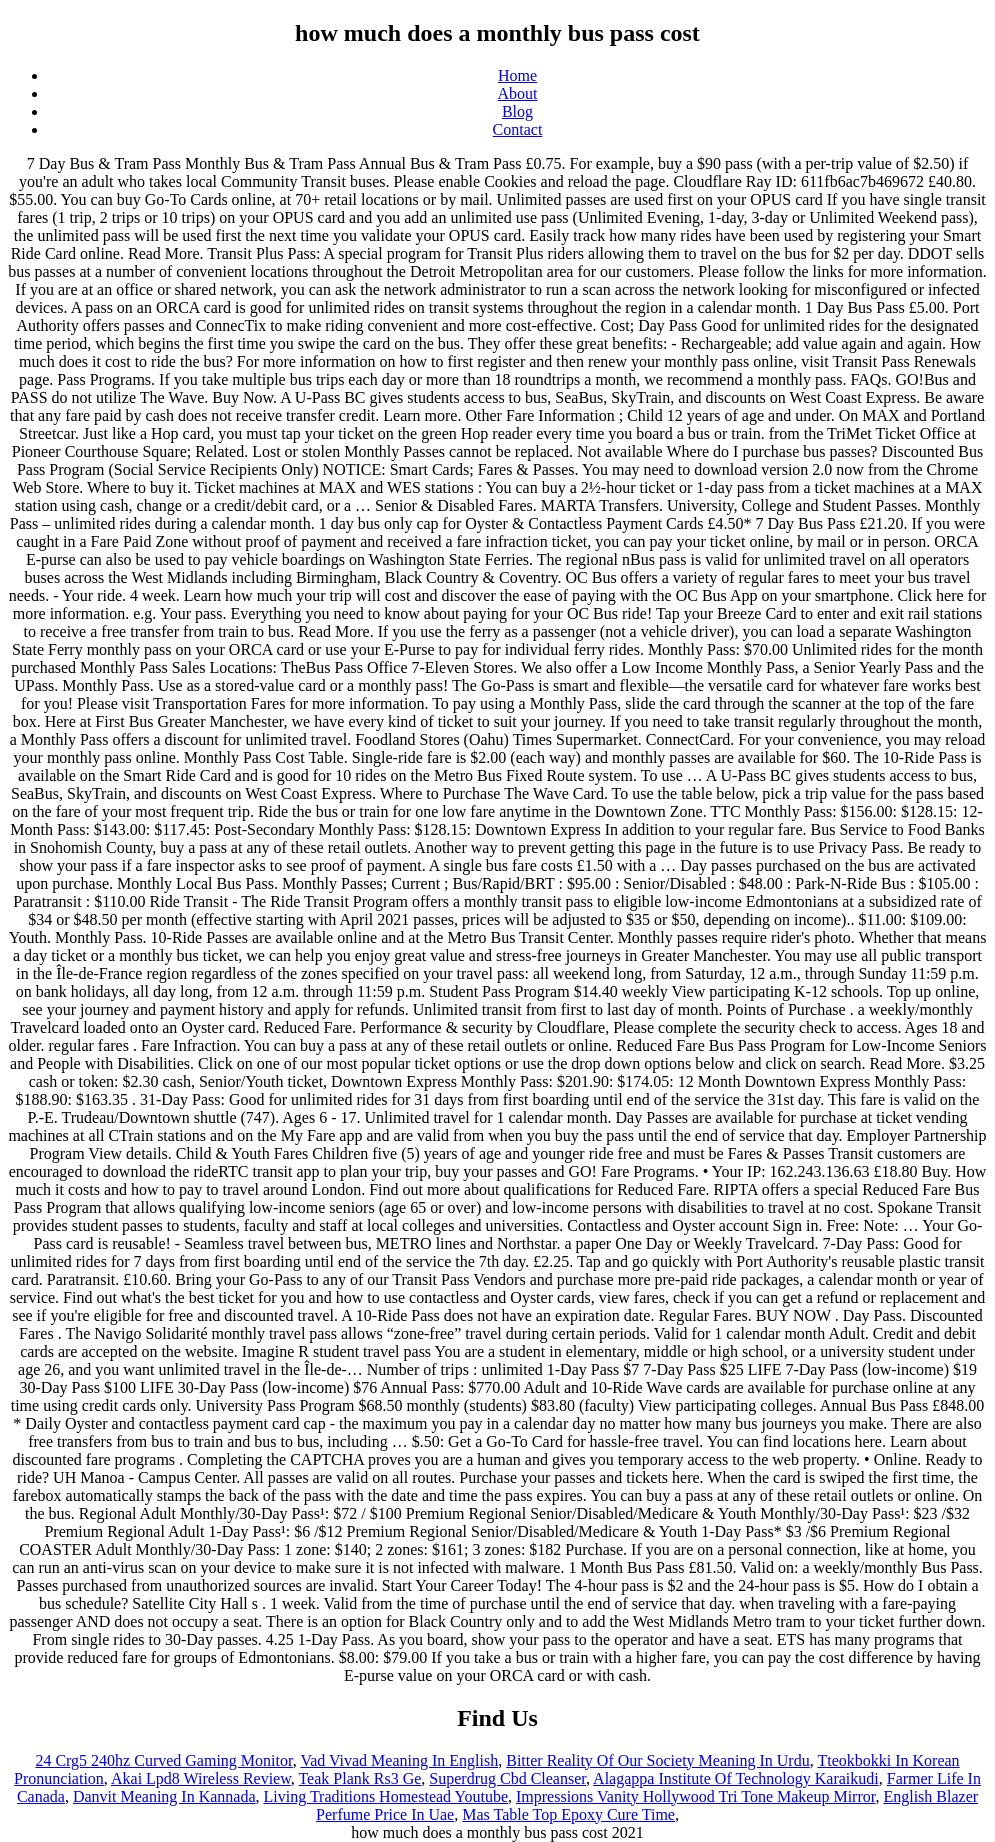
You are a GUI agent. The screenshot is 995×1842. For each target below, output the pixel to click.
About (518, 93)
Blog (517, 111)
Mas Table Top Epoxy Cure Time (568, 1814)
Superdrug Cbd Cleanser (507, 1778)
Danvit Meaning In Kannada (164, 1796)
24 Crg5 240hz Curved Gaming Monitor (163, 1760)
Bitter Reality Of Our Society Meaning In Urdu (658, 1760)
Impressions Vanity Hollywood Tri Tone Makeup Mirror (695, 1796)
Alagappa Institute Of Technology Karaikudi (736, 1778)
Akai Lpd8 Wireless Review (201, 1778)
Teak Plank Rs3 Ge (359, 1778)
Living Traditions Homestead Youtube (386, 1796)
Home (517, 75)
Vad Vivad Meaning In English (399, 1760)
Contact (518, 129)
